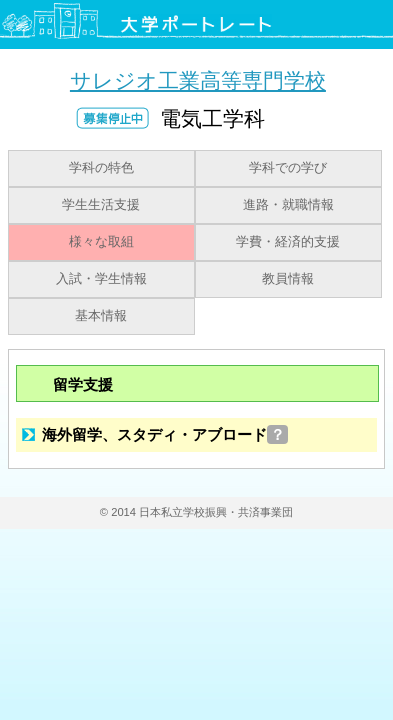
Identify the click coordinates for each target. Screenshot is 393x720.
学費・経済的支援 (288, 242)
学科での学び (288, 168)
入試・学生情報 (101, 279)
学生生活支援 (101, 205)
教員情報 (288, 279)
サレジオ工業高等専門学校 (198, 80)
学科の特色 (101, 168)
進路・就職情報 (288, 205)
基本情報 (101, 316)
